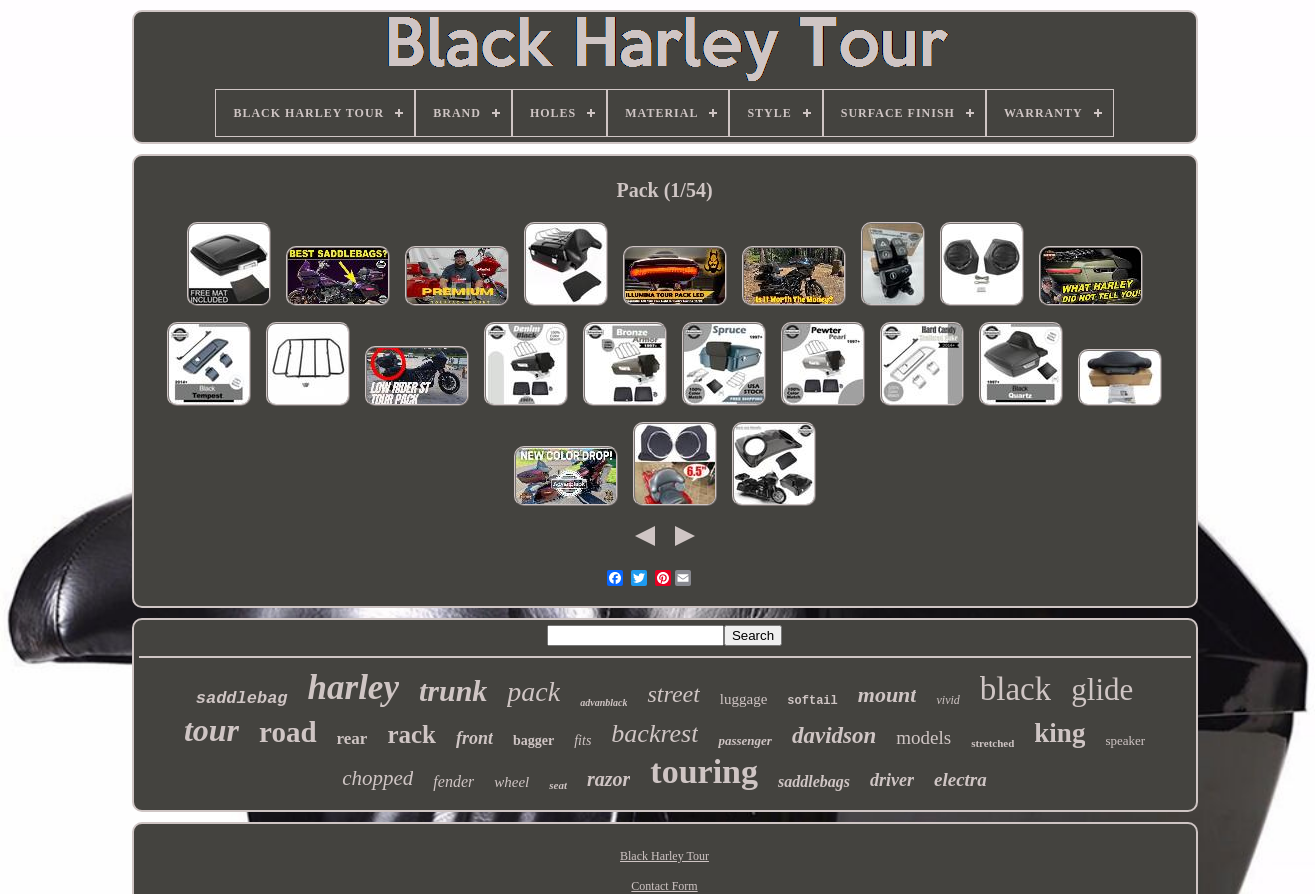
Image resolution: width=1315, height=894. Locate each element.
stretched (992, 743)
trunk (453, 690)
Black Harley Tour (664, 856)
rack (411, 734)
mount (887, 694)
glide (1102, 689)
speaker (1125, 740)
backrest (654, 733)
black (1015, 689)
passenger (744, 740)
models (923, 737)
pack (533, 691)
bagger (533, 740)
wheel (511, 782)
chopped (377, 778)
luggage (743, 699)
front (474, 738)
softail (812, 701)
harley (353, 687)
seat (558, 785)
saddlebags (814, 781)
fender (453, 781)
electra (960, 779)
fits (582, 740)
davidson (834, 735)
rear (352, 738)
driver (892, 780)
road (287, 732)
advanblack (603, 702)
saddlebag (242, 698)
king (1059, 733)
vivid (947, 700)
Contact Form (664, 886)
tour (211, 730)
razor (608, 779)
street (673, 694)
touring (704, 771)
